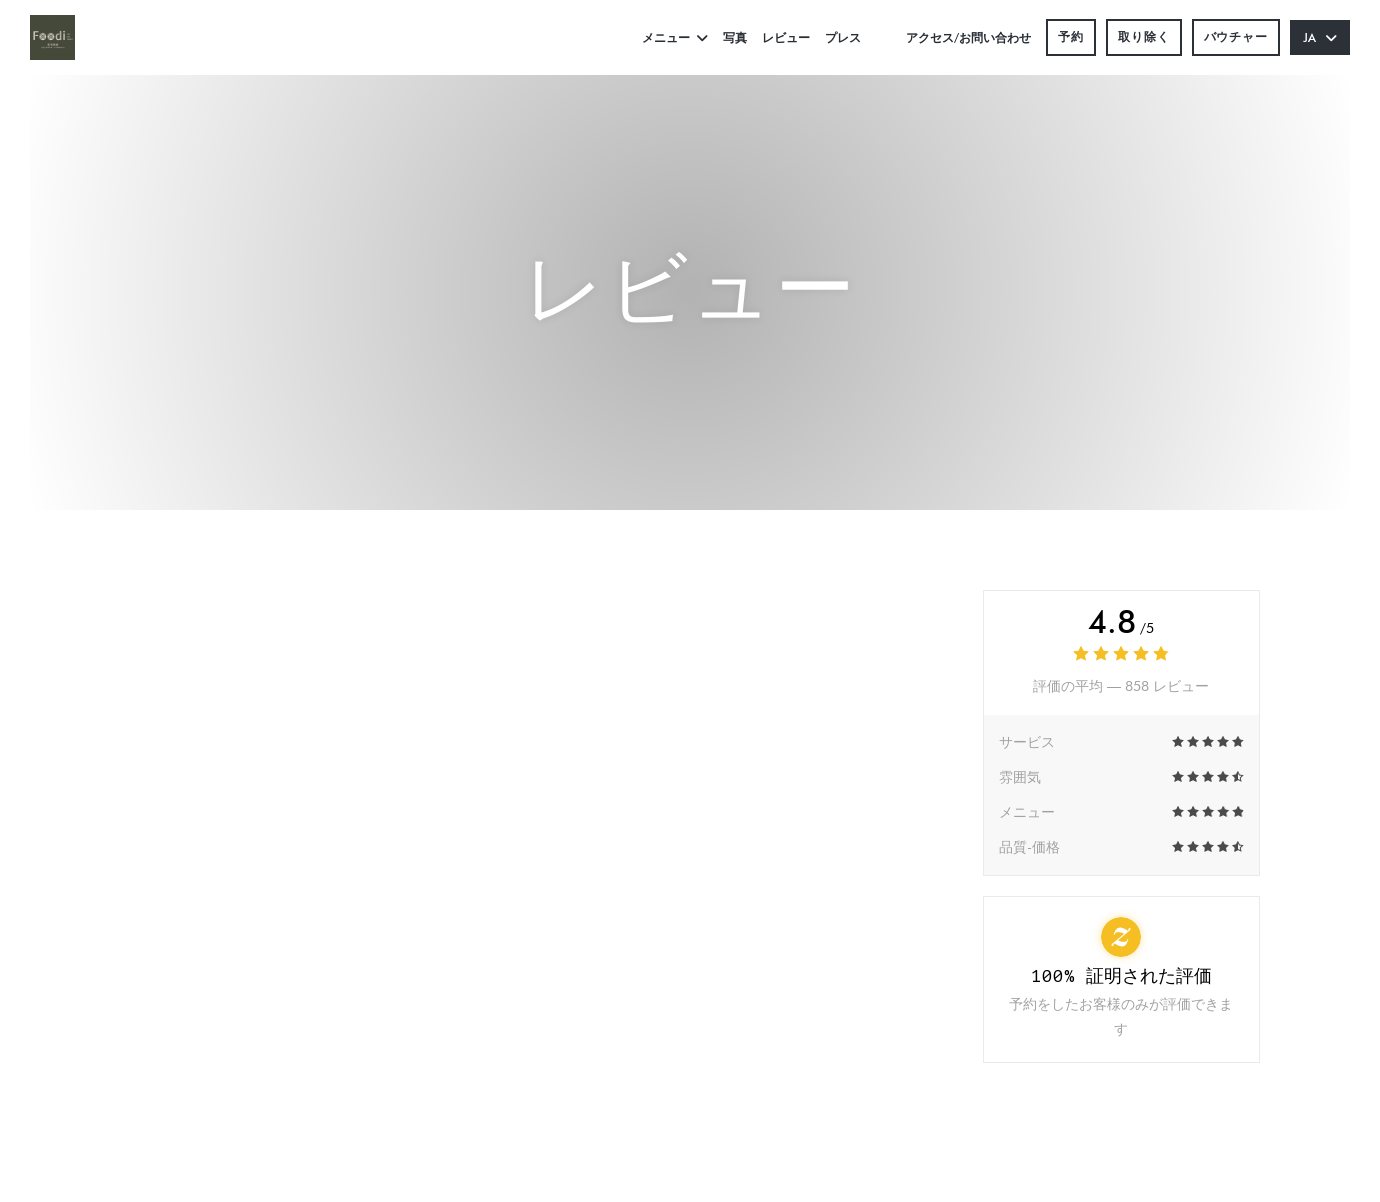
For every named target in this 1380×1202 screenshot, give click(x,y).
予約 (1071, 36)
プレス (843, 37)
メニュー (675, 37)
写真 (735, 37)
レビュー (786, 37)
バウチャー (1236, 36)
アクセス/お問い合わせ (968, 37)
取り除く (1144, 36)
